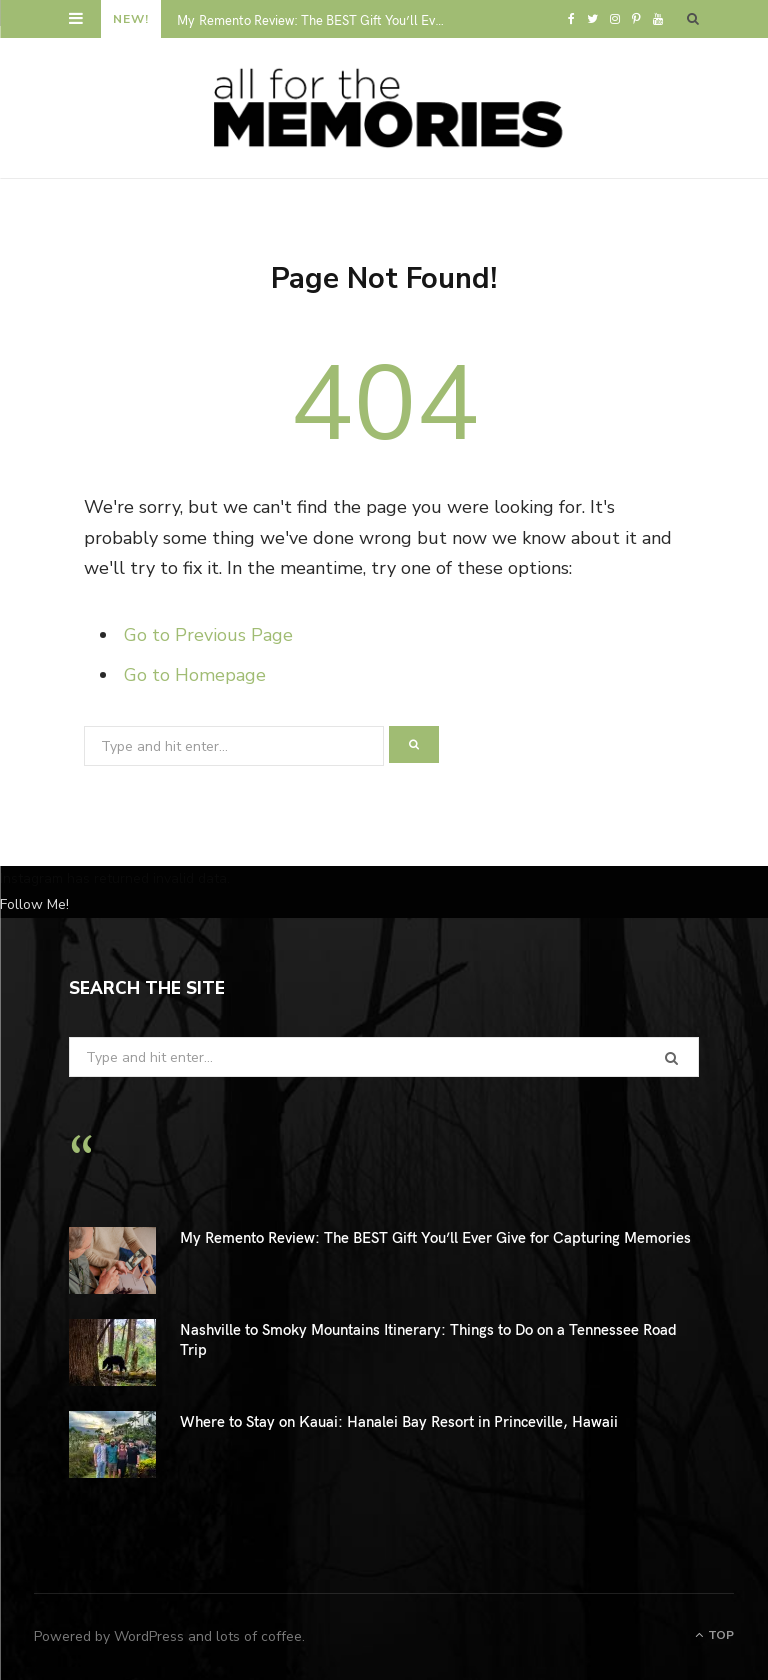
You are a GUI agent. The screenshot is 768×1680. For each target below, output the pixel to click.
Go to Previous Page (208, 635)
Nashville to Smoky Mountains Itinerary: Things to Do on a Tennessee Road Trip (428, 1339)
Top (714, 1635)
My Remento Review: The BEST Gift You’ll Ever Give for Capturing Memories (316, 20)
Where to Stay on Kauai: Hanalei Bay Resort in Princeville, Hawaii (399, 1421)
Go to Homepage (195, 675)
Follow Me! (34, 904)
